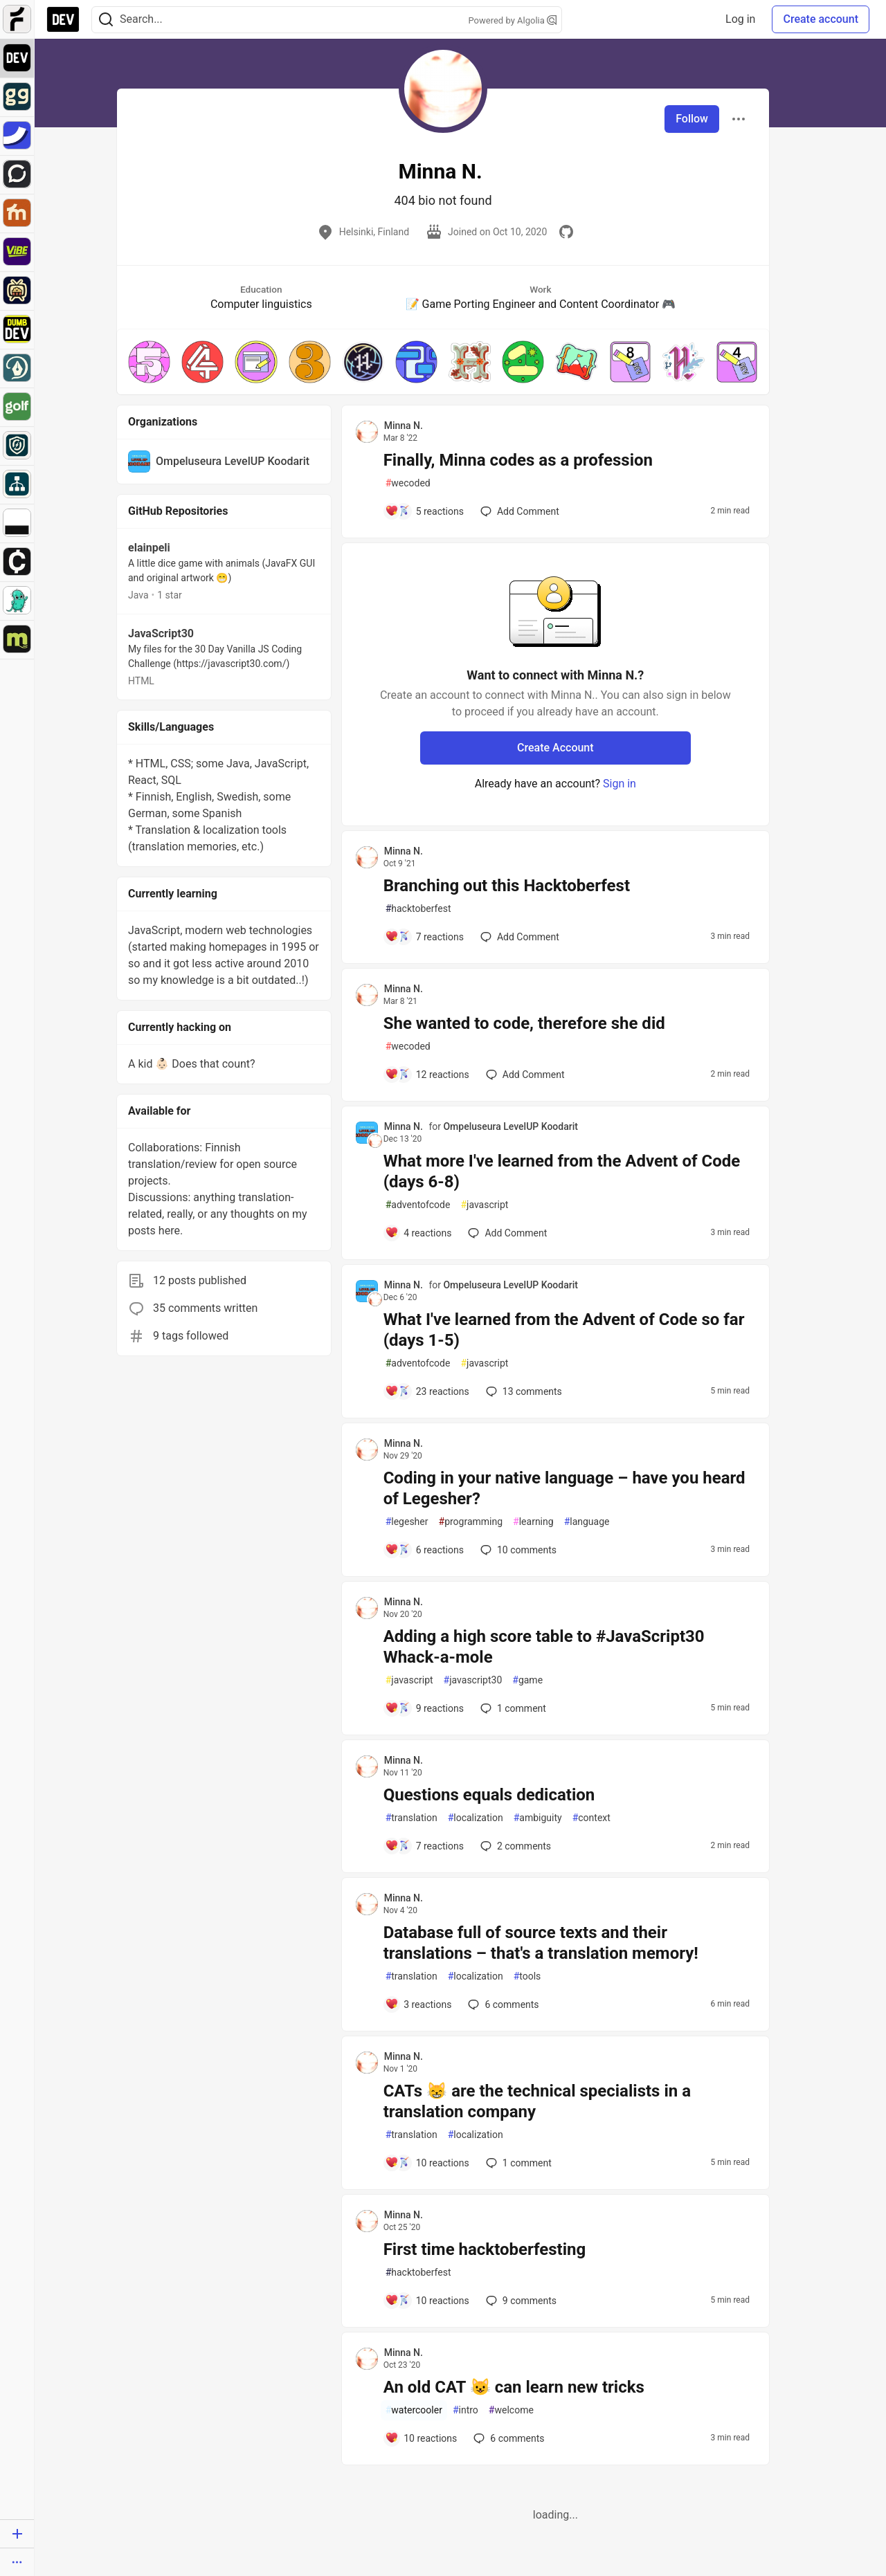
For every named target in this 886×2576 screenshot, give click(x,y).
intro (465, 2410)
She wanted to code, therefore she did (524, 1023)
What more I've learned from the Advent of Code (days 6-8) (562, 1171)
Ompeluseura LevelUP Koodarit (510, 1126)
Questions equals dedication (489, 1795)
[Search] (106, 20)
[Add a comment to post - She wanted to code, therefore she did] (427, 1074)
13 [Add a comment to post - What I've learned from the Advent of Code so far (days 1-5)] (522, 1391)
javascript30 (473, 1680)
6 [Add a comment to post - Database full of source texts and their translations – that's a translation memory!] (502, 2004)
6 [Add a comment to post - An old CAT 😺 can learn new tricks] (507, 2438)
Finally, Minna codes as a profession (518, 460)
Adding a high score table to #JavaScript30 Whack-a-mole (544, 1647)
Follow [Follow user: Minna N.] (692, 118)
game (527, 1680)
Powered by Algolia (512, 20)
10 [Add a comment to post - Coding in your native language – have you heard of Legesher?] (517, 1550)
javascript (484, 1205)
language (587, 1522)
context (591, 1818)
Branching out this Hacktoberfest (506, 885)
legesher (407, 1522)
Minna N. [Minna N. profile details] (403, 425)
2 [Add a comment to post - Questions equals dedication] (514, 1846)
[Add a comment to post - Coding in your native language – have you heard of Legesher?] (424, 1549)
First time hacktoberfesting (484, 2249)
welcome (511, 2410)
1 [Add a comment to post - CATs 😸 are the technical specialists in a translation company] (517, 2163)
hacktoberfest (418, 909)
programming (471, 1522)
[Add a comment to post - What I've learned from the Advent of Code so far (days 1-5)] (427, 1391)
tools (527, 1976)
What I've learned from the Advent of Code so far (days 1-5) (564, 1330)
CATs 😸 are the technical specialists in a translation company (537, 2101)
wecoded (408, 483)
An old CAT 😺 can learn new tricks (513, 2387)
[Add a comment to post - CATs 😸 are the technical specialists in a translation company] (427, 2162)
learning (533, 1522)
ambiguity (538, 1818)
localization (475, 1818)
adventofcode (418, 1205)
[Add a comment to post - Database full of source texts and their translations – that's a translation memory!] (418, 2004)
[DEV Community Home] (63, 19)
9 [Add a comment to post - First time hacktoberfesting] (520, 2300)
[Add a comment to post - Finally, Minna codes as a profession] (424, 511)
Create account (820, 19)
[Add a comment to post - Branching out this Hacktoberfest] (424, 936)
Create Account (555, 747)
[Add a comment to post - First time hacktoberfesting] (427, 2300)
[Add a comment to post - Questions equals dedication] (424, 1846)
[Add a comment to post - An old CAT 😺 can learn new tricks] (421, 2438)
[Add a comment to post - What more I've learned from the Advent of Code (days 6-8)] (418, 1233)
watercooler (414, 2410)
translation (411, 1818)
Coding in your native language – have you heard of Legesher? (564, 1488)
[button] (149, 361)
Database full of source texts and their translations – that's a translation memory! (540, 1943)
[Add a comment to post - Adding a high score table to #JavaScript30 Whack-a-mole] (424, 1708)
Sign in (619, 783)
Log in (740, 19)
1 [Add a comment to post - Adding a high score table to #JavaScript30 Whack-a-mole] (512, 1708)
